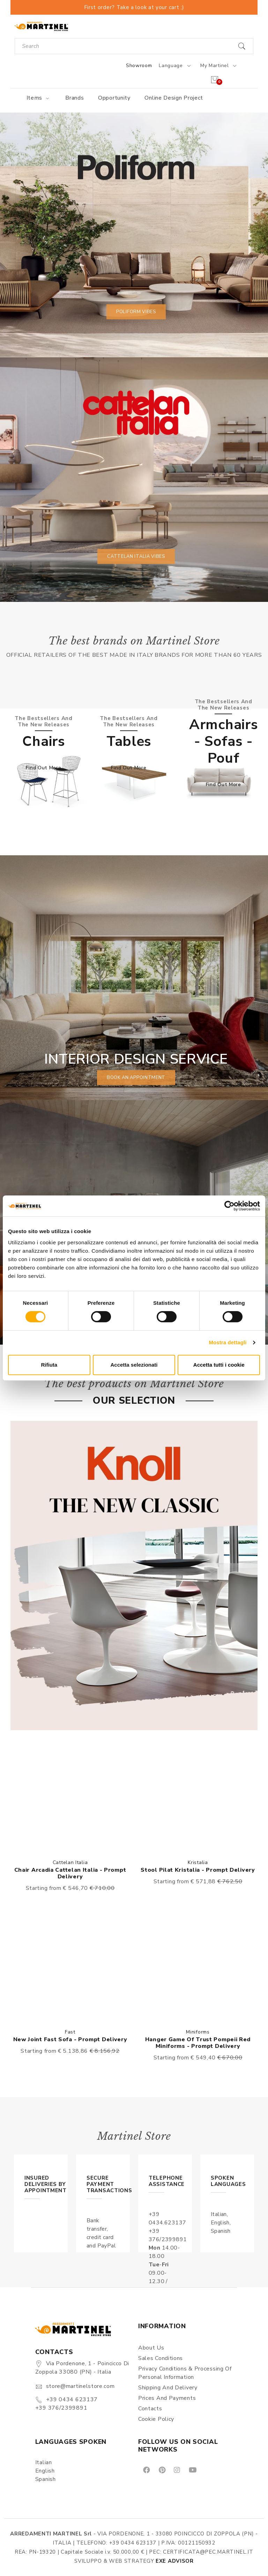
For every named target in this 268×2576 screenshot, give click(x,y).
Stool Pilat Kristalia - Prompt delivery (198, 1870)
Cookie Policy (156, 2419)
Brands (74, 98)
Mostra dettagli (227, 1342)
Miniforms (197, 2032)
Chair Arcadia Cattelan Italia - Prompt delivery (70, 1873)
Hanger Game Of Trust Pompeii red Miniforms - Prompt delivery (198, 2043)
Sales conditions (160, 2358)
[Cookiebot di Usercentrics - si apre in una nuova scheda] (229, 1206)
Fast (70, 2032)
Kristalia (198, 1862)
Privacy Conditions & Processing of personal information (185, 2373)
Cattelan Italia (70, 1862)
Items (39, 98)
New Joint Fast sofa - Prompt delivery (70, 2039)
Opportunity (114, 98)
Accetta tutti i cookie (219, 1365)
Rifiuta (49, 1365)
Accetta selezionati (133, 1365)
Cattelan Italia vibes (136, 556)
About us (151, 2348)
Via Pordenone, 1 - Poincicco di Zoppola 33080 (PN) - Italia (82, 2368)
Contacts (150, 2408)
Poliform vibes (136, 312)
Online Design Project (173, 98)
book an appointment (136, 1077)
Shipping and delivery (168, 2387)
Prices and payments (167, 2398)
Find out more (43, 767)
